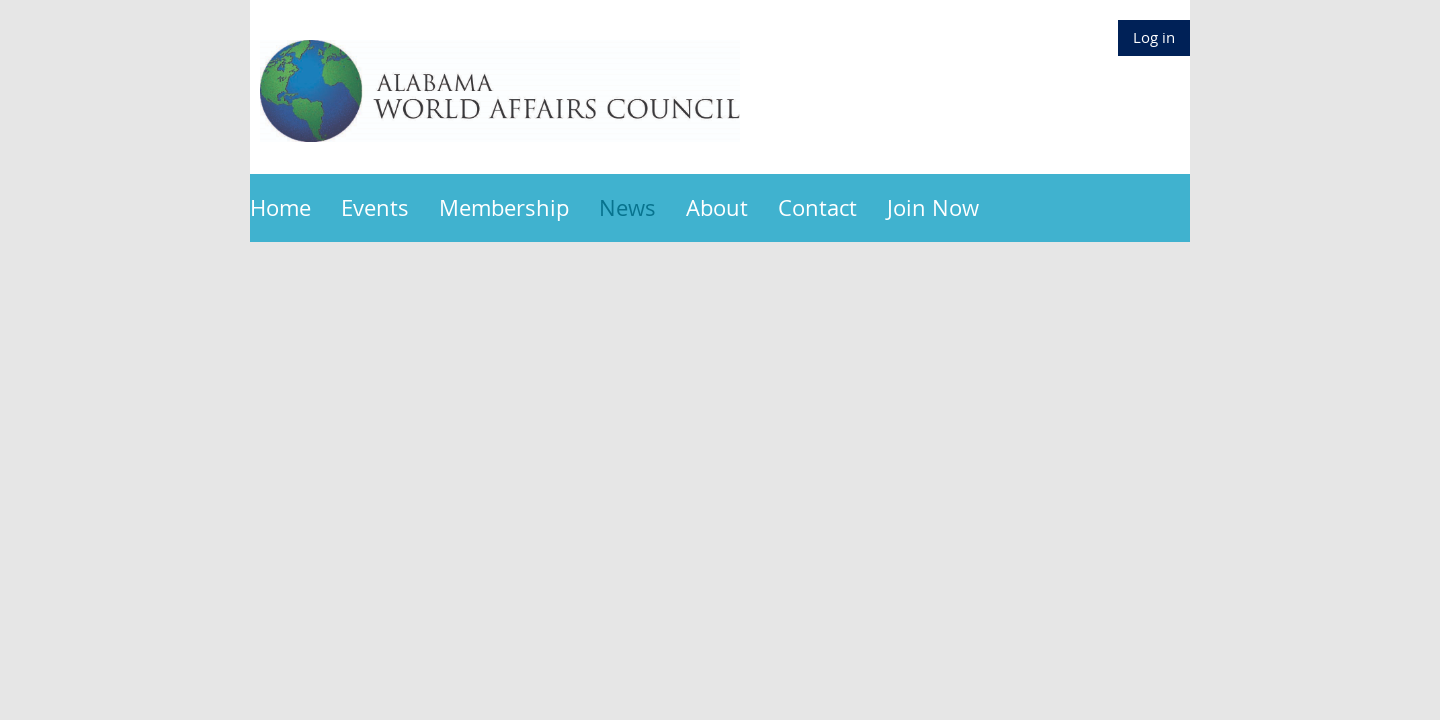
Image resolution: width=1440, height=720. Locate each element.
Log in (1154, 37)
